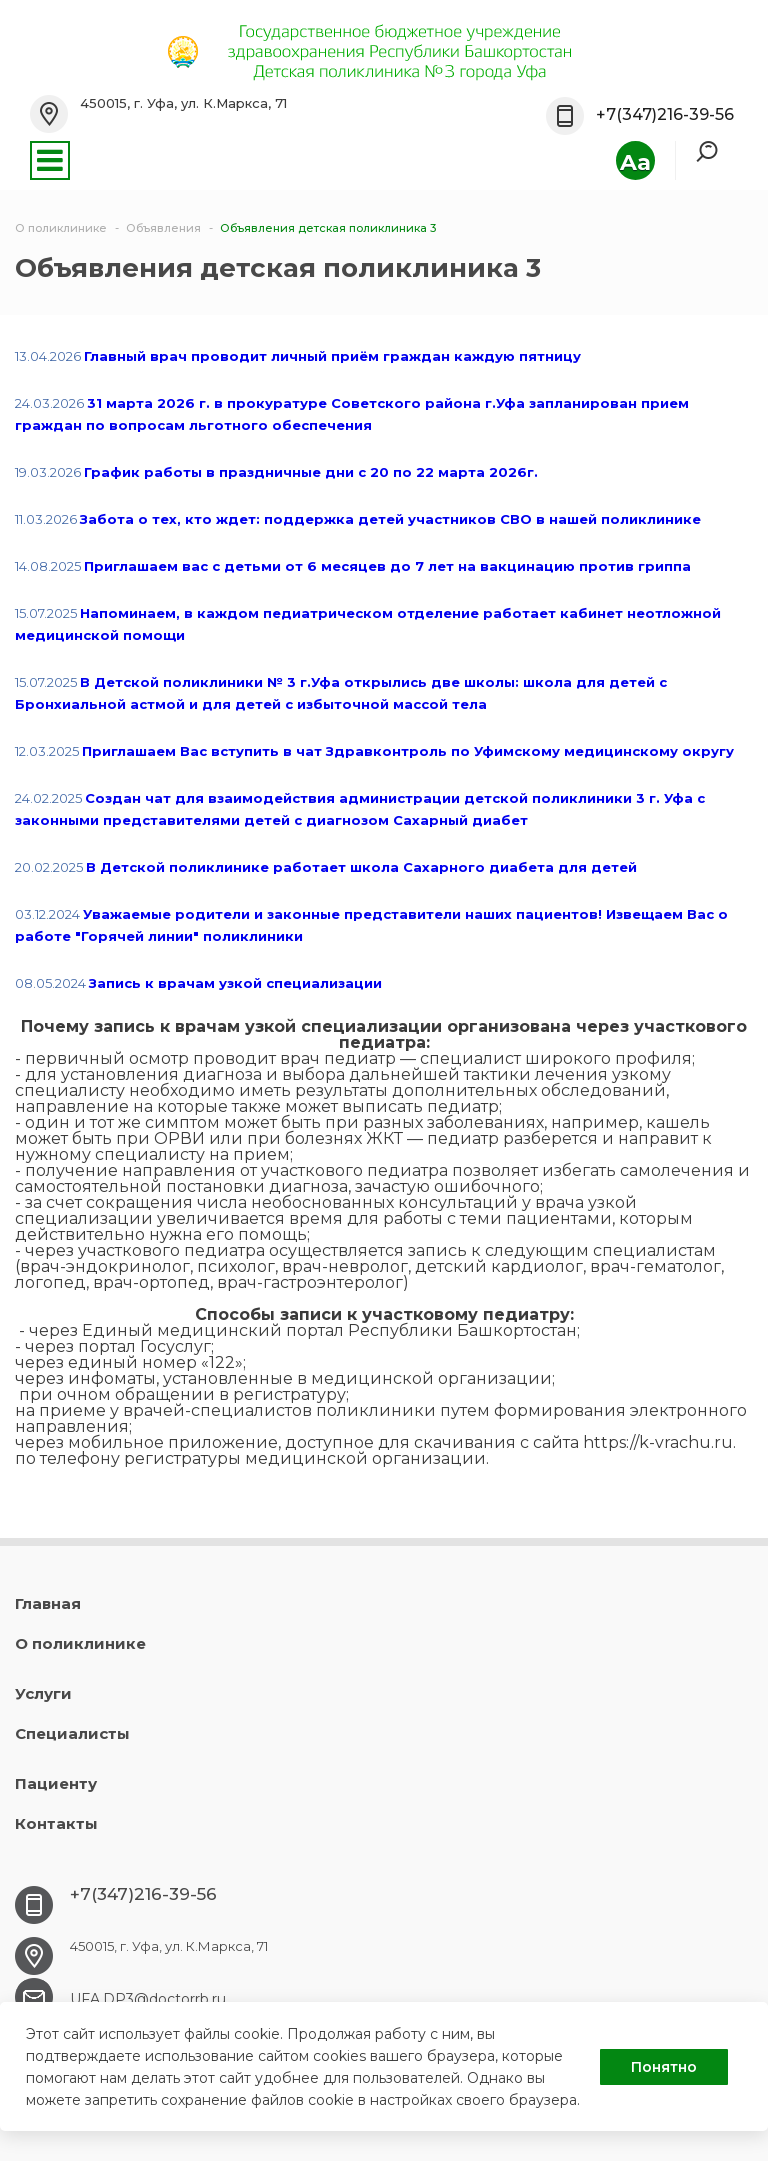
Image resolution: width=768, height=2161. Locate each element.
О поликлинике (80, 1643)
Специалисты (72, 1733)
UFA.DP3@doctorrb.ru (148, 1999)
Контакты (56, 1823)
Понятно (664, 2067)
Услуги (43, 1693)
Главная (48, 1603)
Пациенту (56, 1783)
